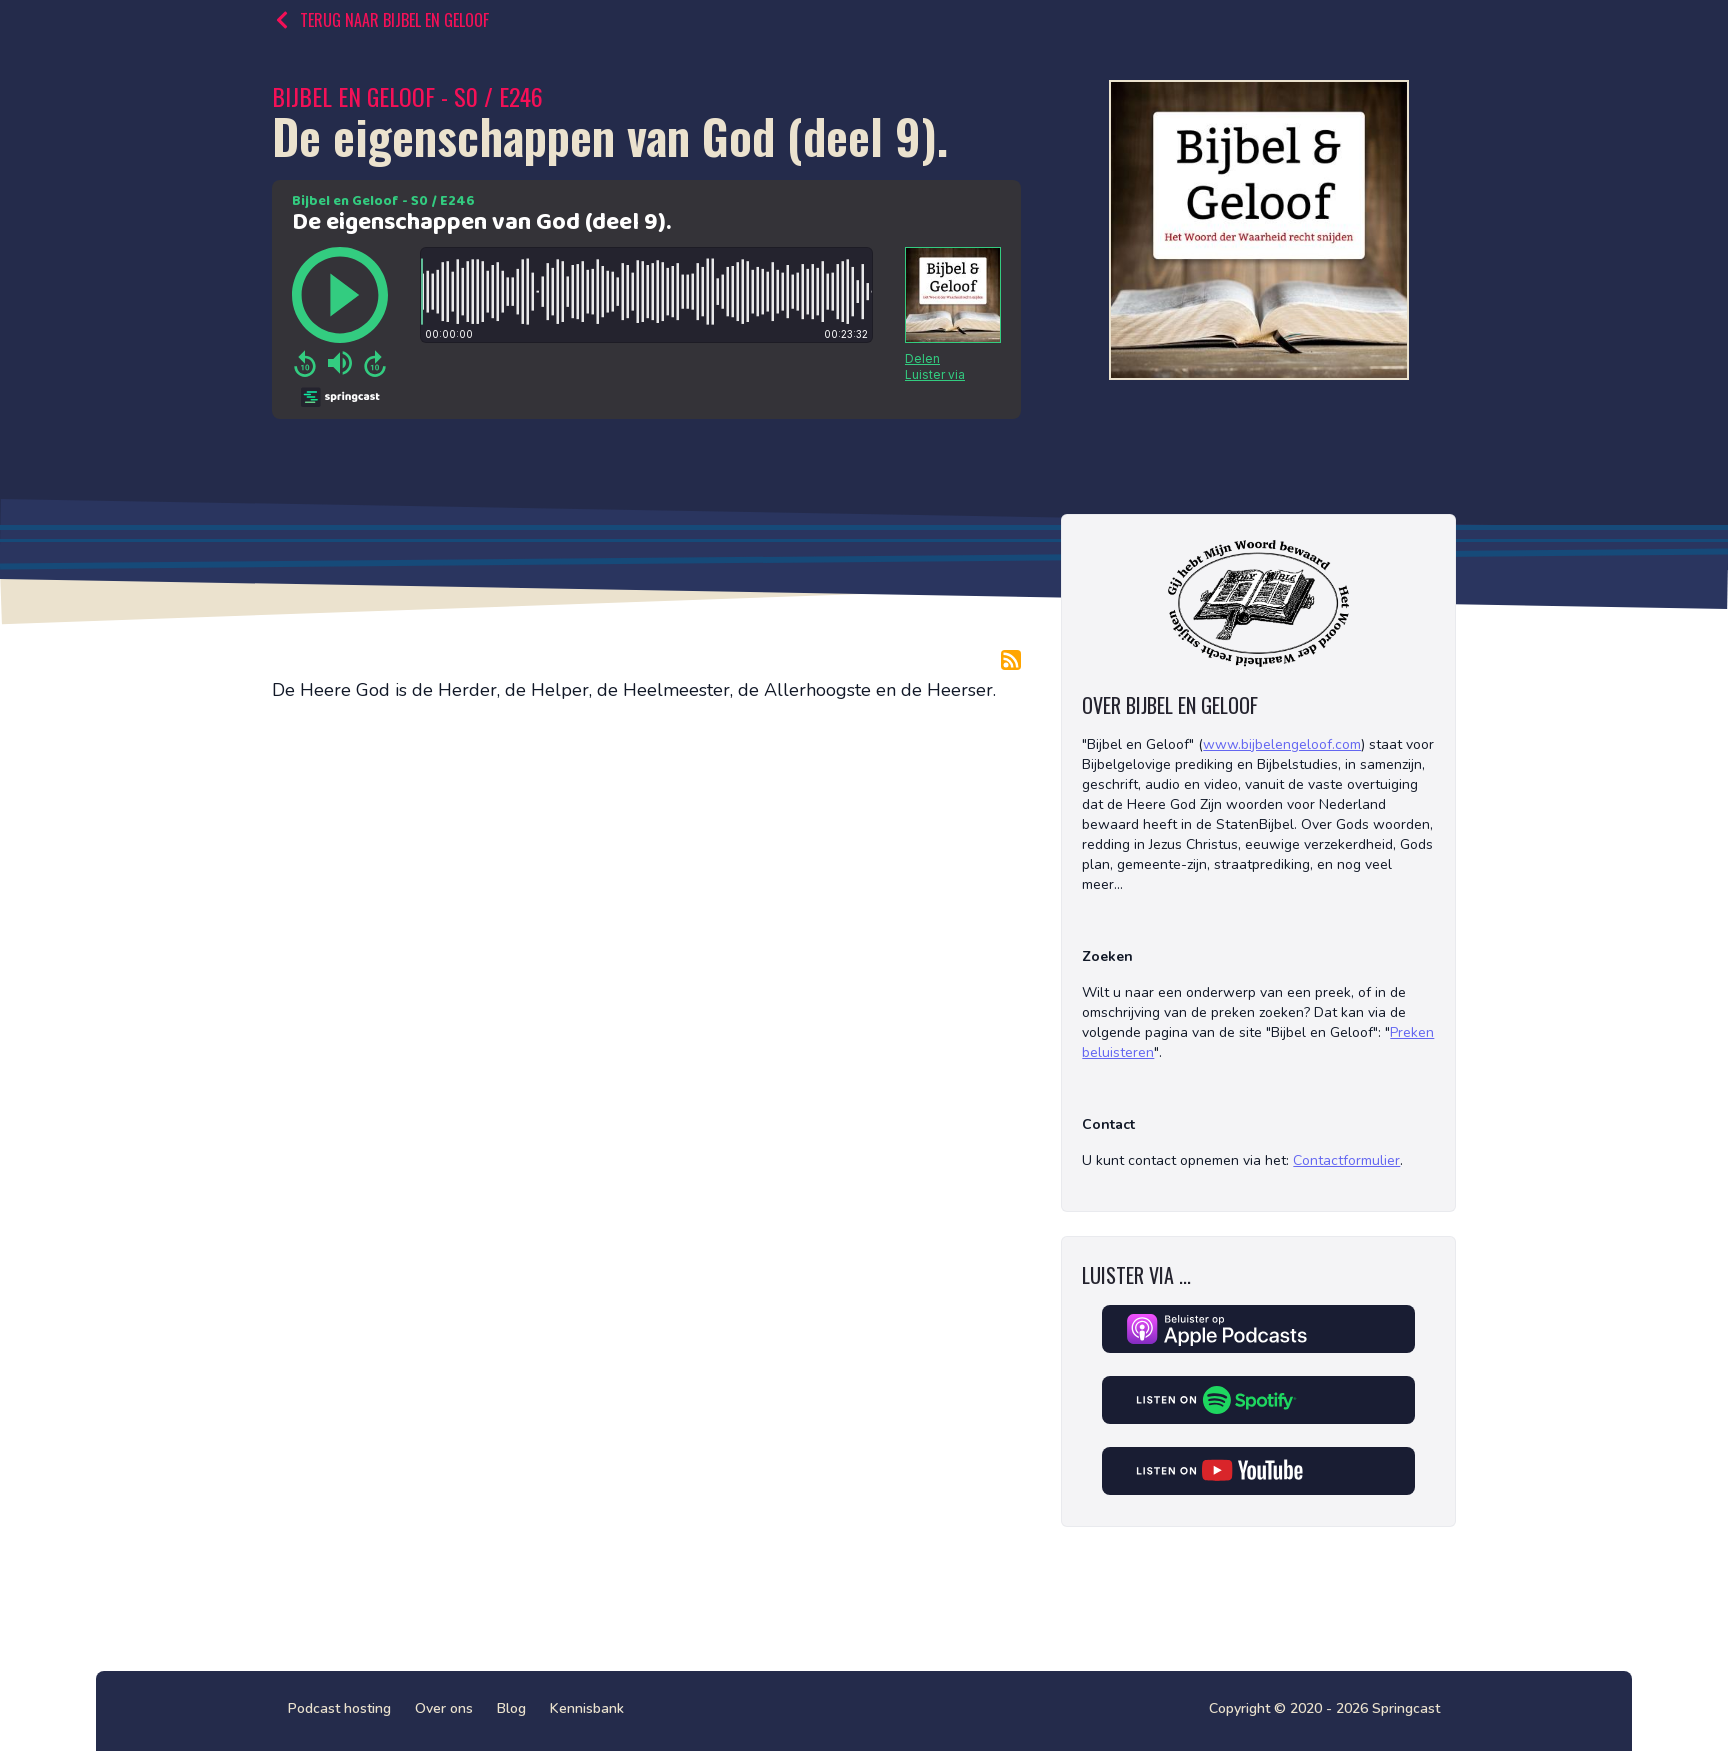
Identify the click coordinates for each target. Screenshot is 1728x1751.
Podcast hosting (339, 1708)
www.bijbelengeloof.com (1282, 744)
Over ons (444, 1708)
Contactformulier (1346, 1160)
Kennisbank (587, 1708)
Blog (511, 1708)
